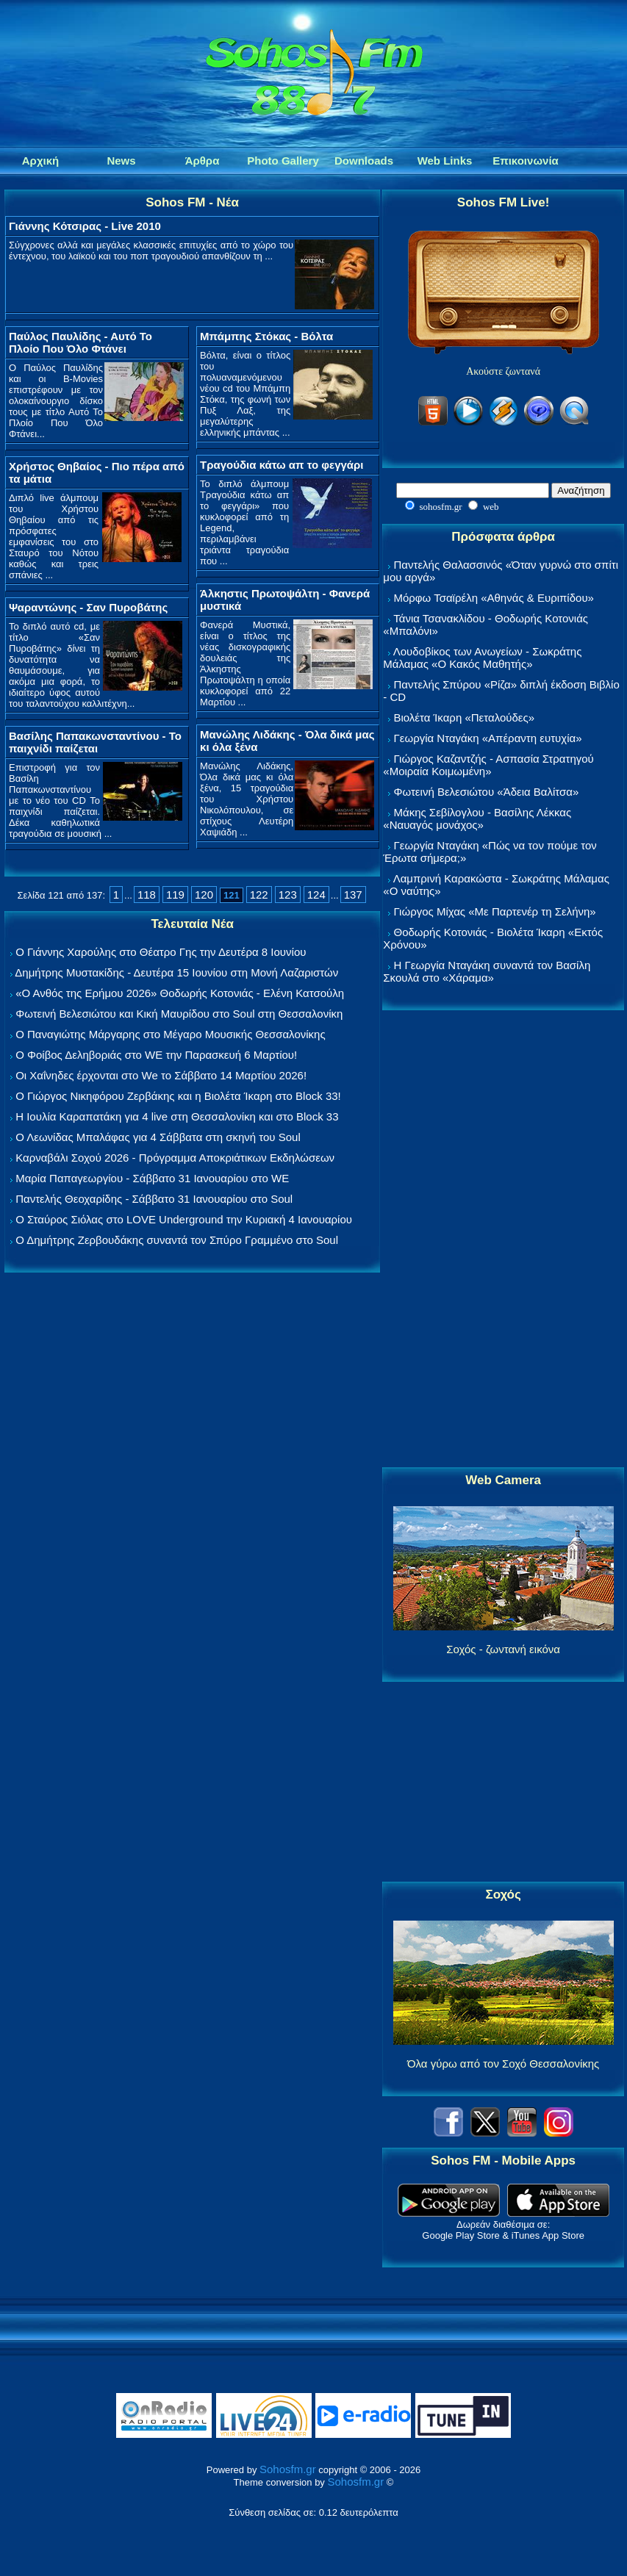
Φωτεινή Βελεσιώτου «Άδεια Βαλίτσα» (485, 791)
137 (353, 894)
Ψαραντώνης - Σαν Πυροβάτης (88, 607)
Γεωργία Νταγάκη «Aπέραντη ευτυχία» (487, 738)
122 (259, 894)
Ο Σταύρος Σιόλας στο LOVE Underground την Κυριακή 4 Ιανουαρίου (183, 1219)
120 (204, 894)
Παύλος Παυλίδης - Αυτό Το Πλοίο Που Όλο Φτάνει (80, 342)
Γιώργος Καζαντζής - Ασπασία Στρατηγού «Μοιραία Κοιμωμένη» (488, 764)
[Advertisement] (503, 1239)
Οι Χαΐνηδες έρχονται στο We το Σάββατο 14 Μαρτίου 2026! (161, 1075)
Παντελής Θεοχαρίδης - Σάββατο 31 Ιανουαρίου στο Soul (154, 1198)
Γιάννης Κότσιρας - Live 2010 (85, 226)
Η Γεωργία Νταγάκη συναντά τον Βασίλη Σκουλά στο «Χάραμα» (486, 971)
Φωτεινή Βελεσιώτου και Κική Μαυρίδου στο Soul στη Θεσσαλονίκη (179, 1013)
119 (175, 894)
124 (316, 894)
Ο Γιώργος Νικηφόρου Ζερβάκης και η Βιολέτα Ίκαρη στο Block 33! (178, 1096)
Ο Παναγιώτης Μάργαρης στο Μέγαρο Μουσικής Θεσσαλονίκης (170, 1034)
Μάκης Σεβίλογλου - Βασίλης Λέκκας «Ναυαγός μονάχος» (477, 818)
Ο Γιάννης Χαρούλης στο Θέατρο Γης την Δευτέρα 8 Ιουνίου (160, 952)
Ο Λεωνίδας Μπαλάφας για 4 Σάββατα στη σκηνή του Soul (158, 1137)
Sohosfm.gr (287, 2469)
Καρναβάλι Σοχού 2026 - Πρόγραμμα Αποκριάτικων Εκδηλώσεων (174, 1157)
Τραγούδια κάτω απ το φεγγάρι (281, 464)
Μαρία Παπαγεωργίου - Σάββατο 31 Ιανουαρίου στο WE (152, 1178)
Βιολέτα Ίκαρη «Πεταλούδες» (463, 717)
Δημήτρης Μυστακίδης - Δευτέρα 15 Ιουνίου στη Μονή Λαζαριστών (176, 972)
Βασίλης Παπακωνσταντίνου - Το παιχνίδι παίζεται (95, 742)
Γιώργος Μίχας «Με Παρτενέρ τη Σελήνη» (494, 911)
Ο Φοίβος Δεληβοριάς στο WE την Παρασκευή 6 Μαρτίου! (156, 1054)
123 (288, 894)
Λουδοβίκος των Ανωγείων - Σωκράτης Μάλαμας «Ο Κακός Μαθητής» (482, 657)
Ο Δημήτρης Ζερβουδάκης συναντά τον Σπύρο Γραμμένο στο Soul (176, 1240)
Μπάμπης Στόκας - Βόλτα (266, 336)
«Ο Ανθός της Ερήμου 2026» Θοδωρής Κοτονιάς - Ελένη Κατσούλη (179, 993)
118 (146, 894)
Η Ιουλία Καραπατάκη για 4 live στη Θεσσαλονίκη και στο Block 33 (176, 1116)
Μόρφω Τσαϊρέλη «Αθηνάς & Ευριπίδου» (493, 597)
